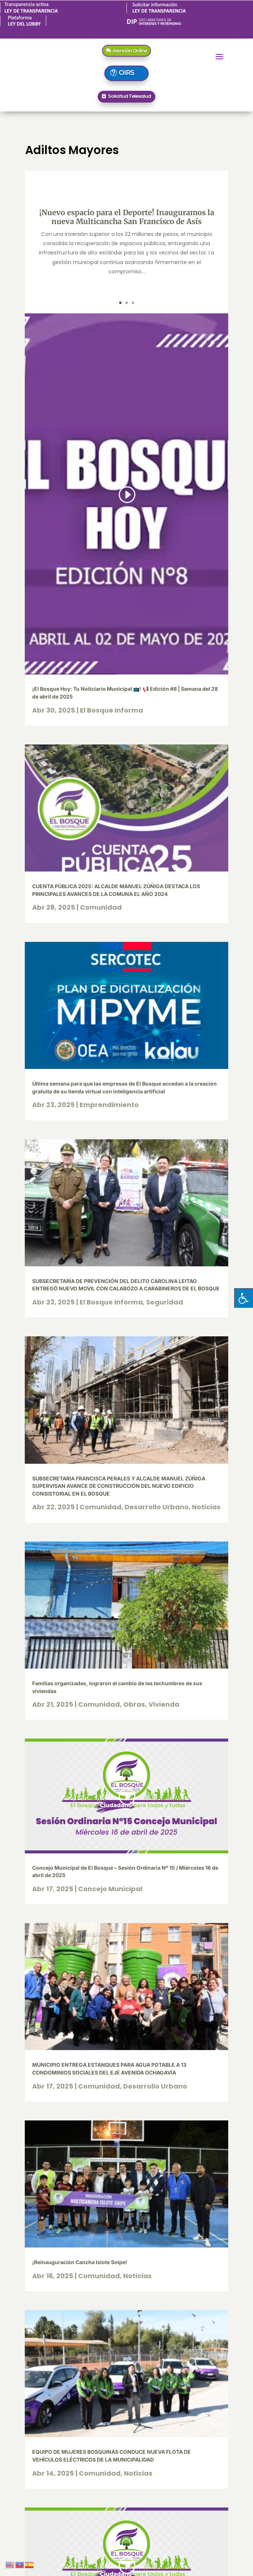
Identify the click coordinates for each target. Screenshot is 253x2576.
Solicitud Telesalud (129, 96)
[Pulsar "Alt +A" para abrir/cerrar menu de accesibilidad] (243, 1298)
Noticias (206, 1507)
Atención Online (129, 50)
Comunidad (101, 907)
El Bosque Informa (111, 710)
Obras (134, 1704)
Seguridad (164, 1302)
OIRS (126, 73)
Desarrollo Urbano (157, 1507)
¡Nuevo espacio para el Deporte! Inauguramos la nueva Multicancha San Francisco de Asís (126, 217)
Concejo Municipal (110, 1888)
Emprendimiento (109, 1104)
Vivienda (163, 1704)
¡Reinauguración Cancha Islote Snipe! (79, 2262)
